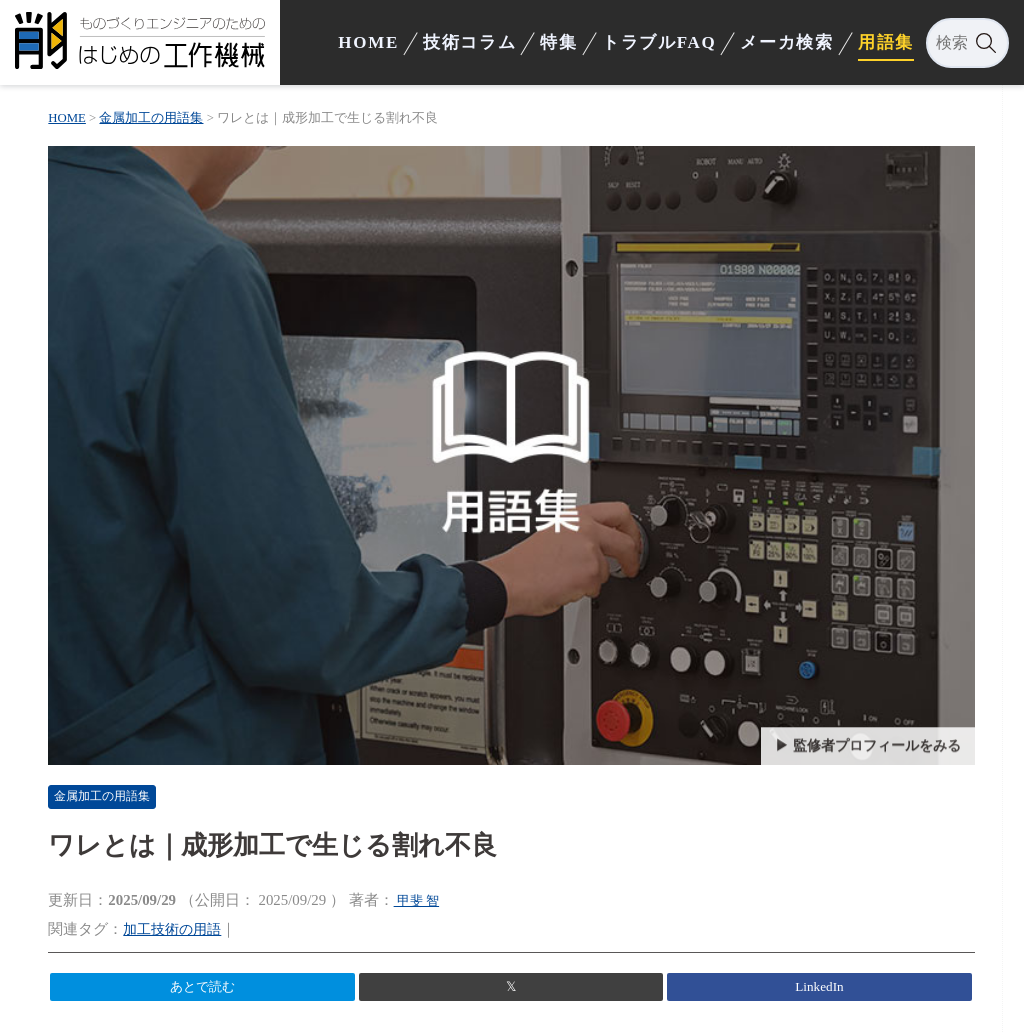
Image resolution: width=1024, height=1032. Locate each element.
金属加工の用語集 (125, 775)
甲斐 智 (433, 879)
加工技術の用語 (189, 907)
